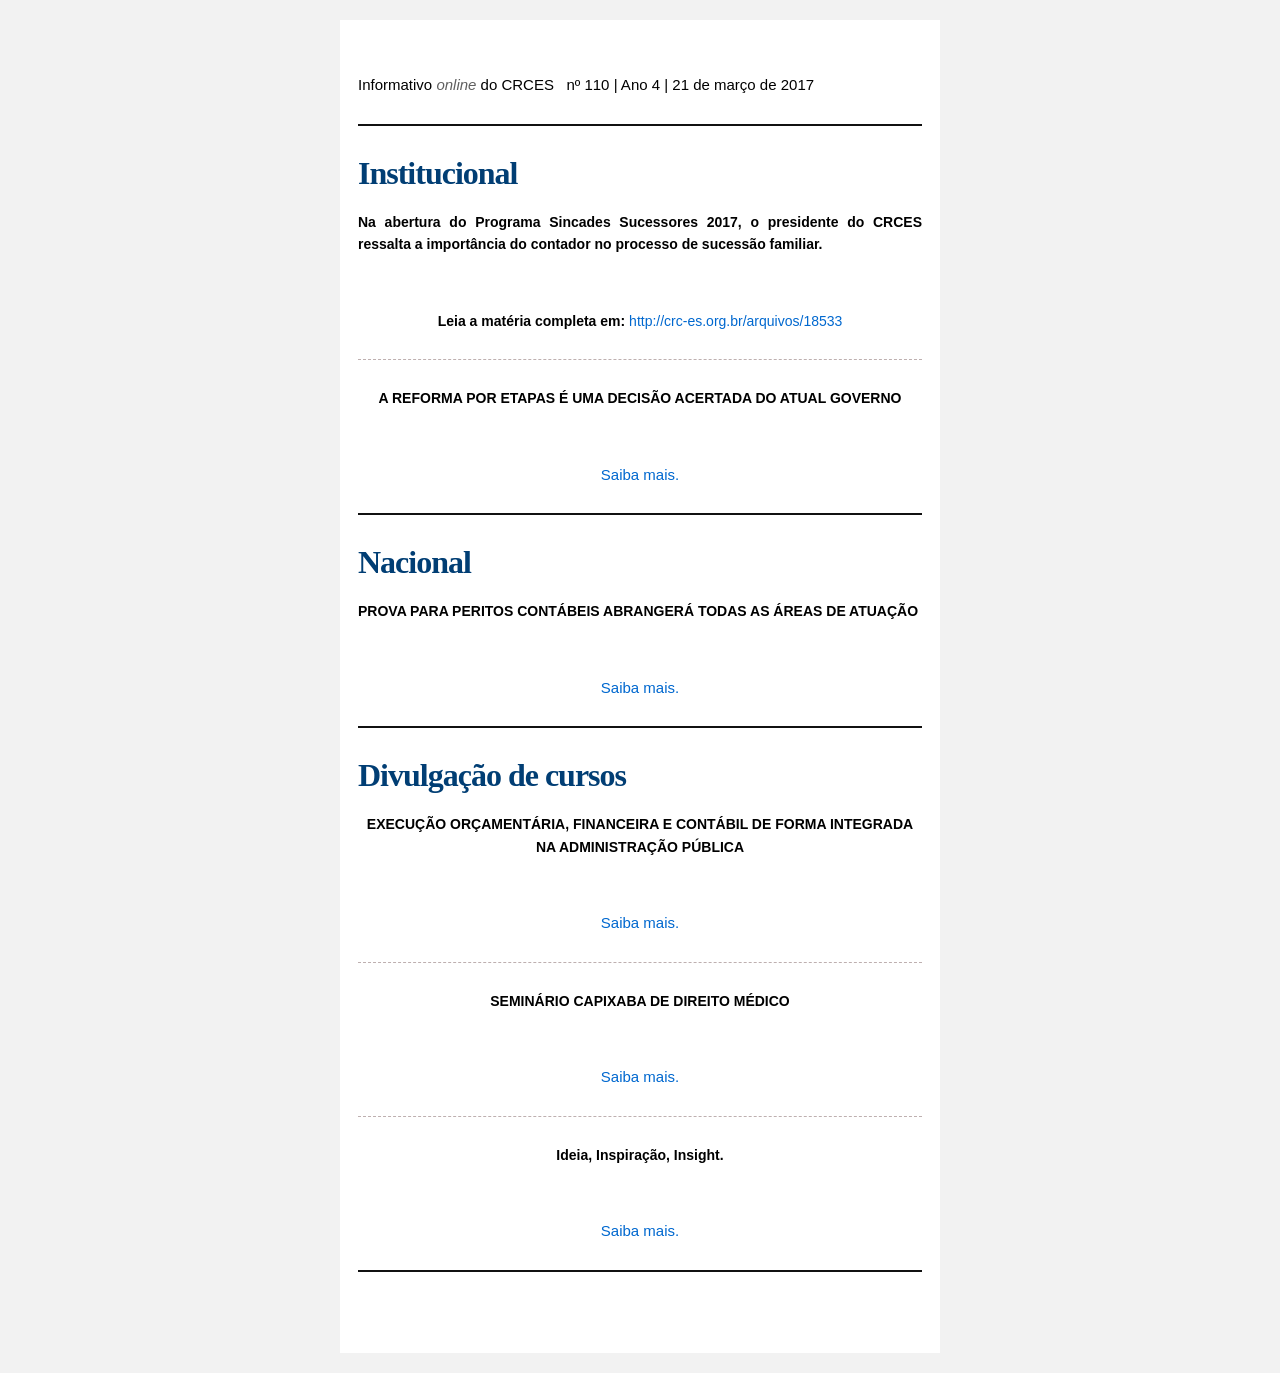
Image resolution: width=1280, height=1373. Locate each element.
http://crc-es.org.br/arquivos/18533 (735, 321)
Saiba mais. (640, 474)
